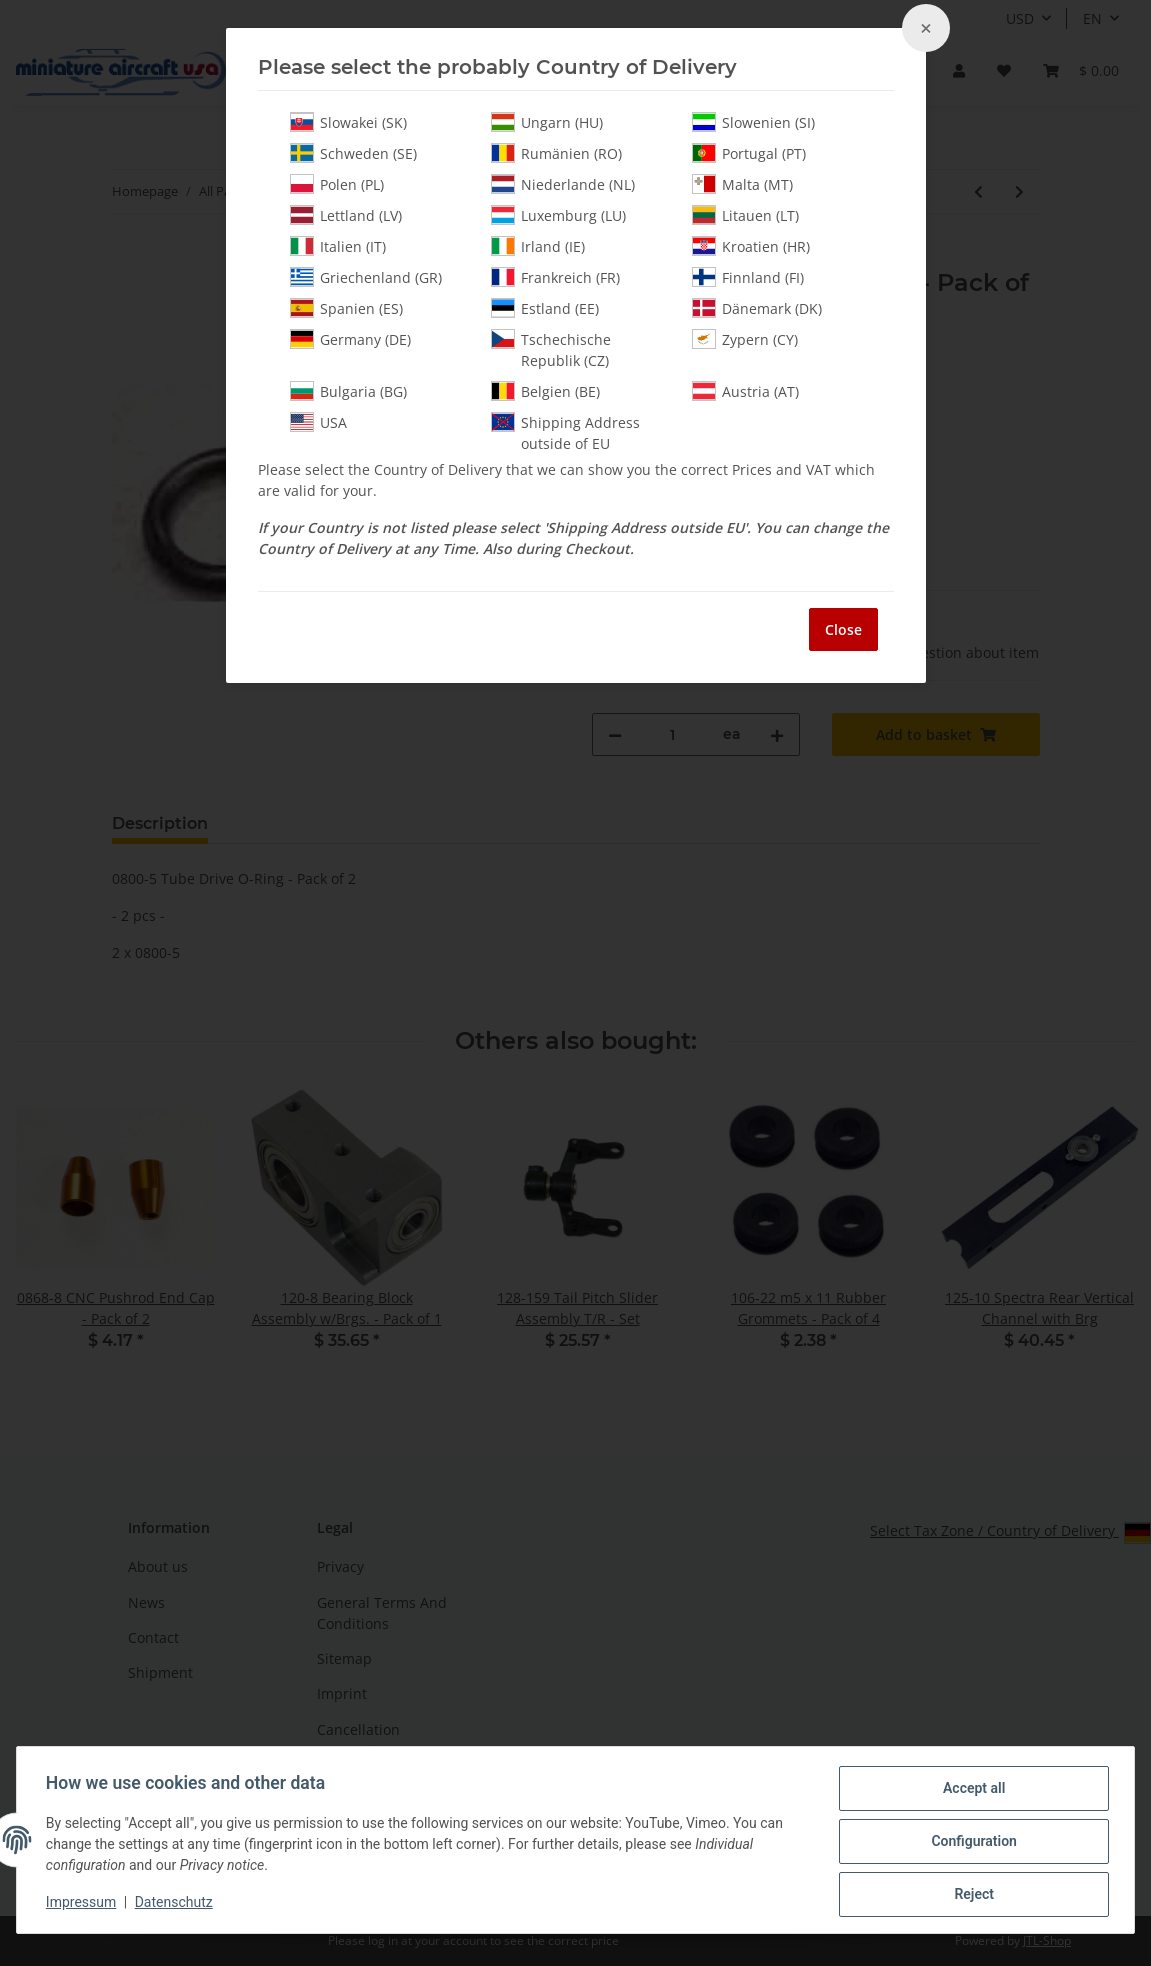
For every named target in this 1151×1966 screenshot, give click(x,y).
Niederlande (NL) (563, 184)
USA (318, 422)
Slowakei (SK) (348, 122)
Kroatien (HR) (751, 246)
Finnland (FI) (748, 277)
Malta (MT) (742, 184)
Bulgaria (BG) (348, 391)
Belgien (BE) (545, 391)
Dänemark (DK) (757, 308)
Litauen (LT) (745, 215)
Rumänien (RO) (556, 153)
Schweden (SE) (353, 153)
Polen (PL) (337, 184)
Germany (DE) (350, 339)
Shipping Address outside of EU (565, 432)
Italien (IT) (338, 246)
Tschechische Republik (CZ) (551, 349)
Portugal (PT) (749, 153)
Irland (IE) (538, 246)
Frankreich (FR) (555, 277)
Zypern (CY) (745, 339)
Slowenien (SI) (753, 122)
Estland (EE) (545, 308)
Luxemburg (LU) (558, 215)
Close (843, 629)
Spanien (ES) (346, 308)
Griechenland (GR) (366, 277)
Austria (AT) (745, 391)
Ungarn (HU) (547, 122)
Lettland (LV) (346, 215)
